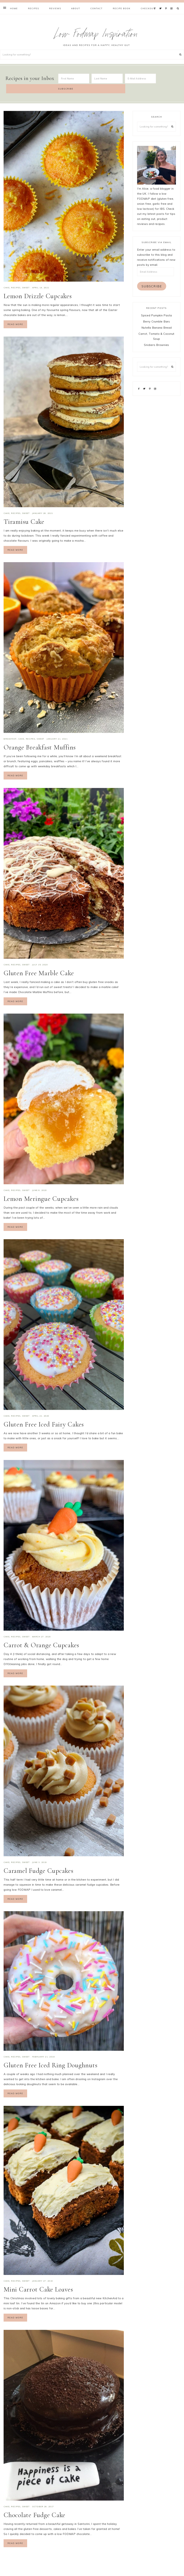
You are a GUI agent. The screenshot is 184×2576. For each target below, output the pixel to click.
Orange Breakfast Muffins (41, 746)
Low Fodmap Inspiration (96, 35)
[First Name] (73, 78)
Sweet (26, 286)
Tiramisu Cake (25, 520)
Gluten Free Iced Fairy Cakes (46, 1423)
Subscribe (152, 285)
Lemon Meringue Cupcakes (43, 1197)
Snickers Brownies (156, 343)
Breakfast (10, 737)
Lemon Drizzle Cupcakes (40, 294)
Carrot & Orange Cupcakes (43, 1643)
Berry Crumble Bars (156, 320)
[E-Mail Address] (140, 78)
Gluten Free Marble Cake (40, 971)
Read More (15, 323)
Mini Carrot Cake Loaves (40, 2287)
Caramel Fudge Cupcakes (40, 1869)
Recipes (15, 286)
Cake (7, 286)
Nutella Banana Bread (156, 326)
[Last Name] (107, 78)
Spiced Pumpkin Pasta (156, 314)
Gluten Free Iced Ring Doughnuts (53, 2063)
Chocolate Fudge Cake (36, 2513)
